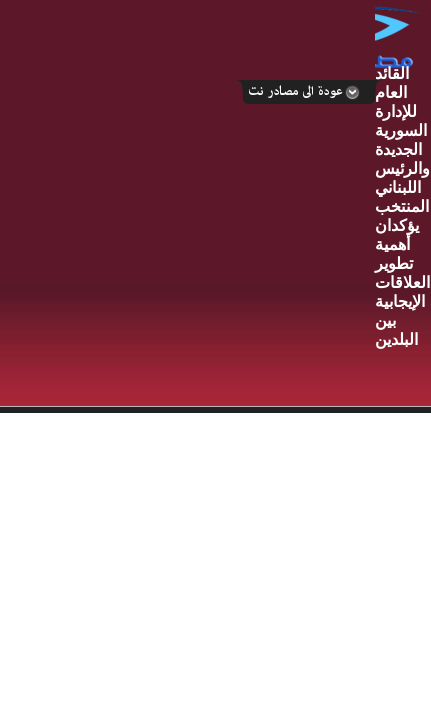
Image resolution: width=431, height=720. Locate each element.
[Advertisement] (187, 204)
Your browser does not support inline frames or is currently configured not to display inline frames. (215, 489)
